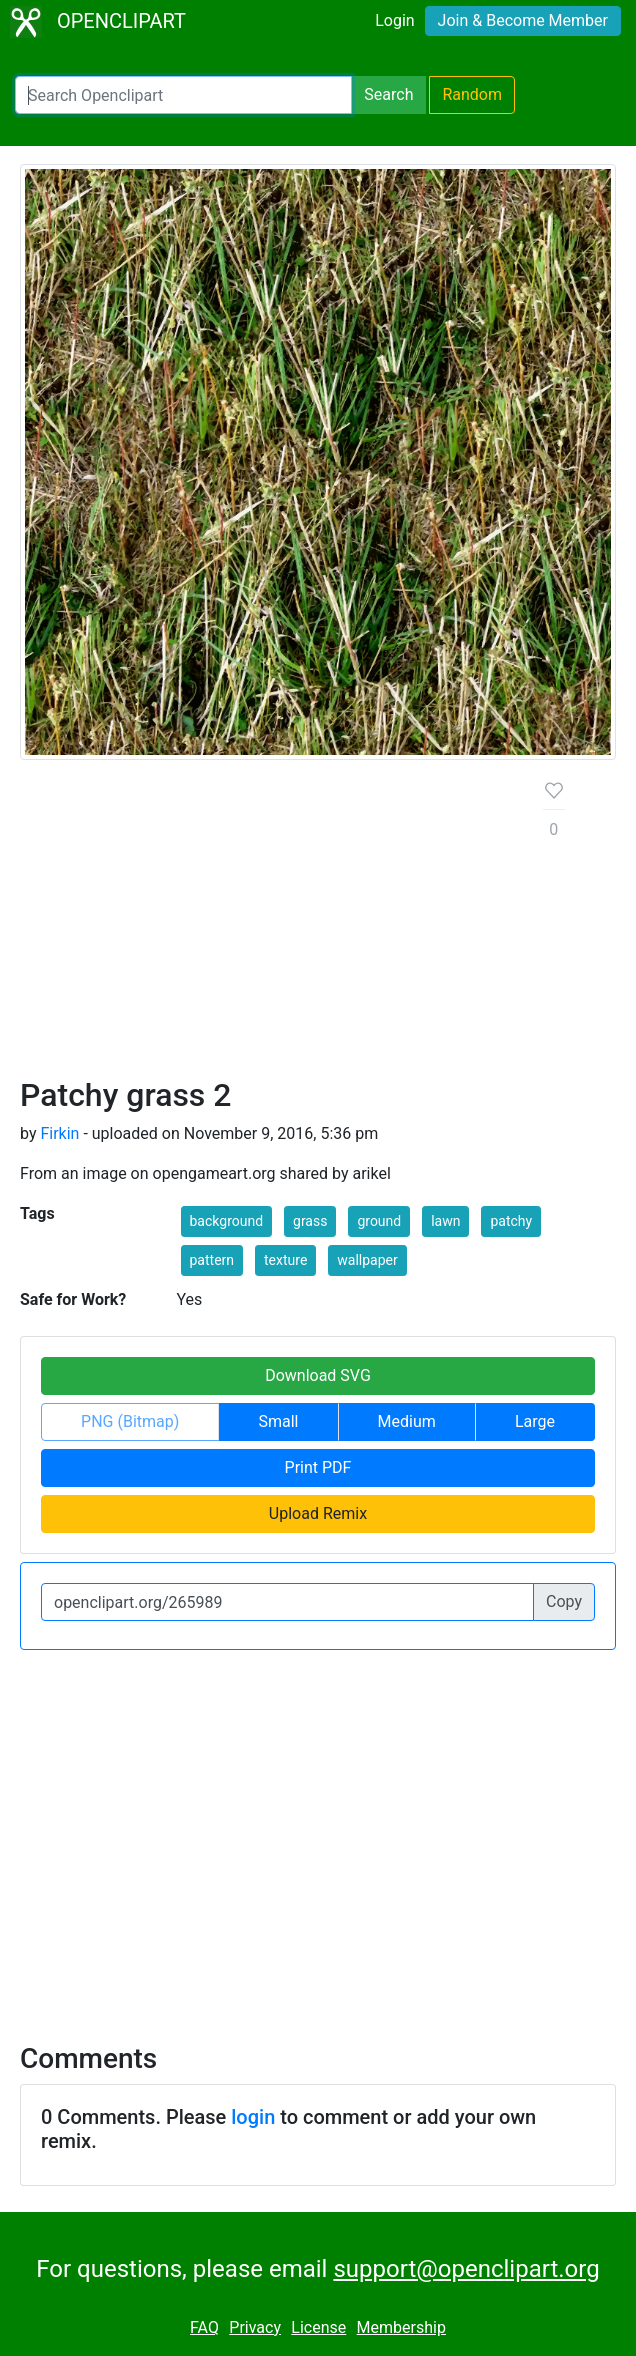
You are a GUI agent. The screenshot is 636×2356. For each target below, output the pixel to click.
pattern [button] (212, 1260)
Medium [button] (407, 1421)
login (253, 2117)
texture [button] (285, 1260)
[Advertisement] (266, 926)
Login (394, 20)
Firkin (59, 1133)
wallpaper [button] (367, 1260)
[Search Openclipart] (183, 95)
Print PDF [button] (318, 1467)
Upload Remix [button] (318, 1513)
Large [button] (535, 1421)
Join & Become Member (523, 20)
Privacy (255, 2327)
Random (472, 94)
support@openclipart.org (466, 2269)
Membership (401, 2327)
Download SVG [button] (318, 1375)
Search (388, 94)
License (318, 2327)
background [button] (227, 1221)
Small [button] (278, 1421)
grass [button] (310, 1221)
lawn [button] (445, 1221)
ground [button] (379, 1221)
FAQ (204, 2327)
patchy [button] (511, 1221)
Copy (564, 1601)
